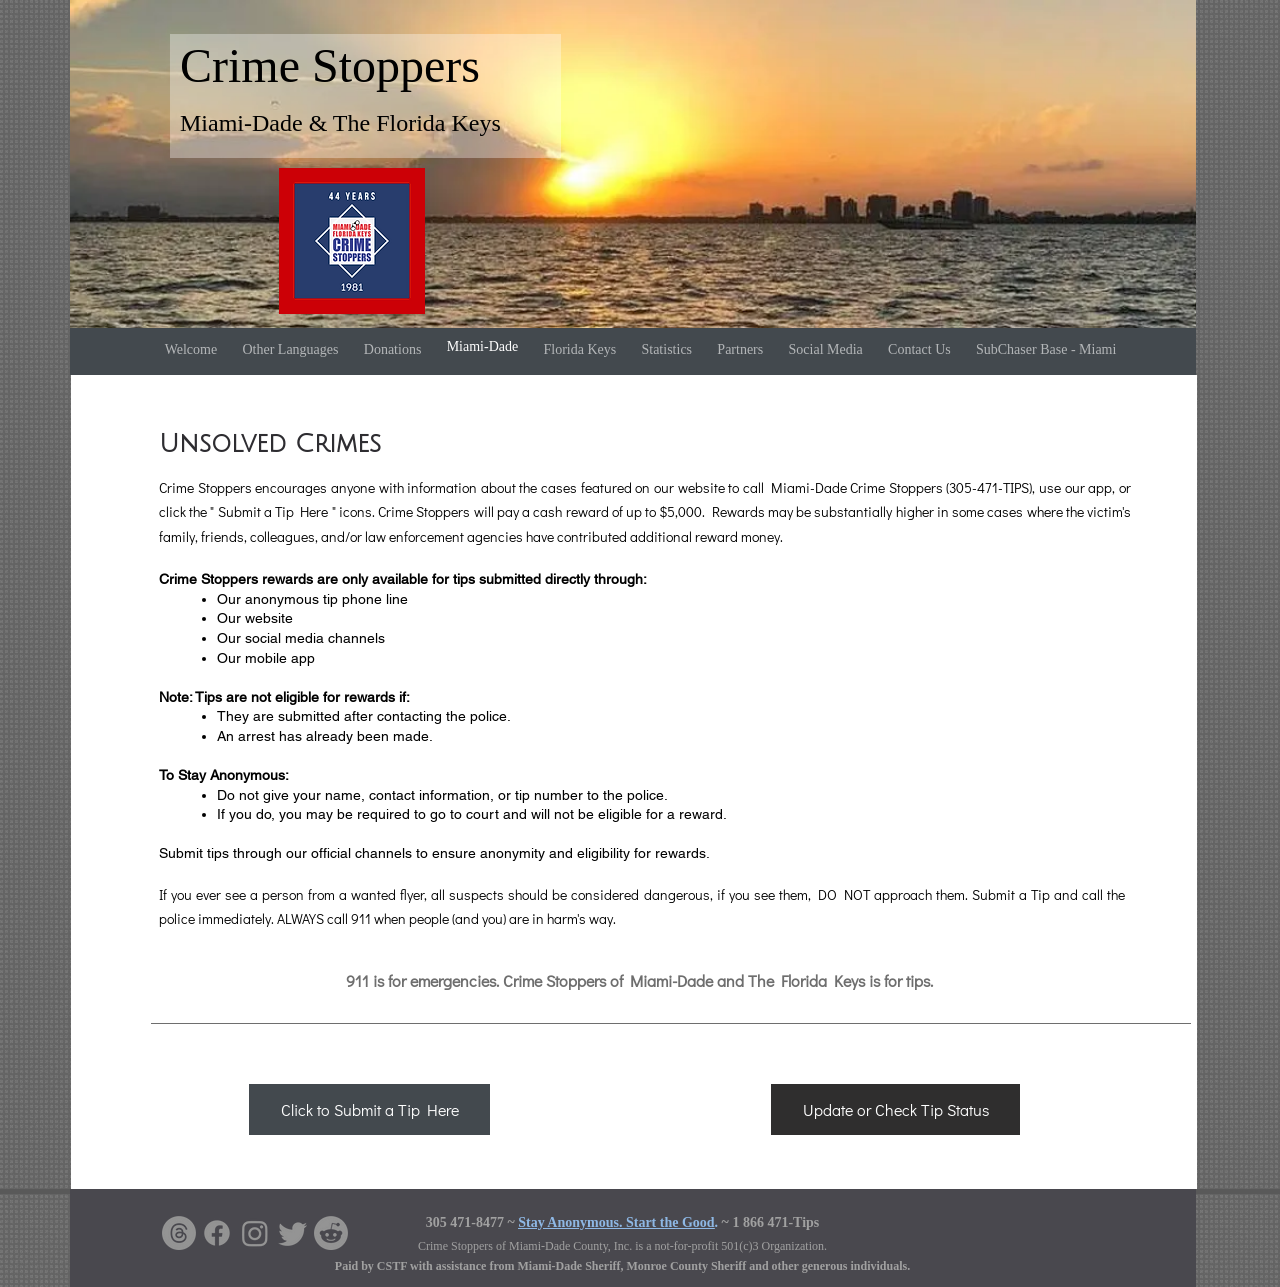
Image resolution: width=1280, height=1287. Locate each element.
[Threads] (179, 1233)
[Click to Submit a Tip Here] (369, 1109)
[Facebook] (217, 1233)
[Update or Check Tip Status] (895, 1109)
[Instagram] (255, 1233)
